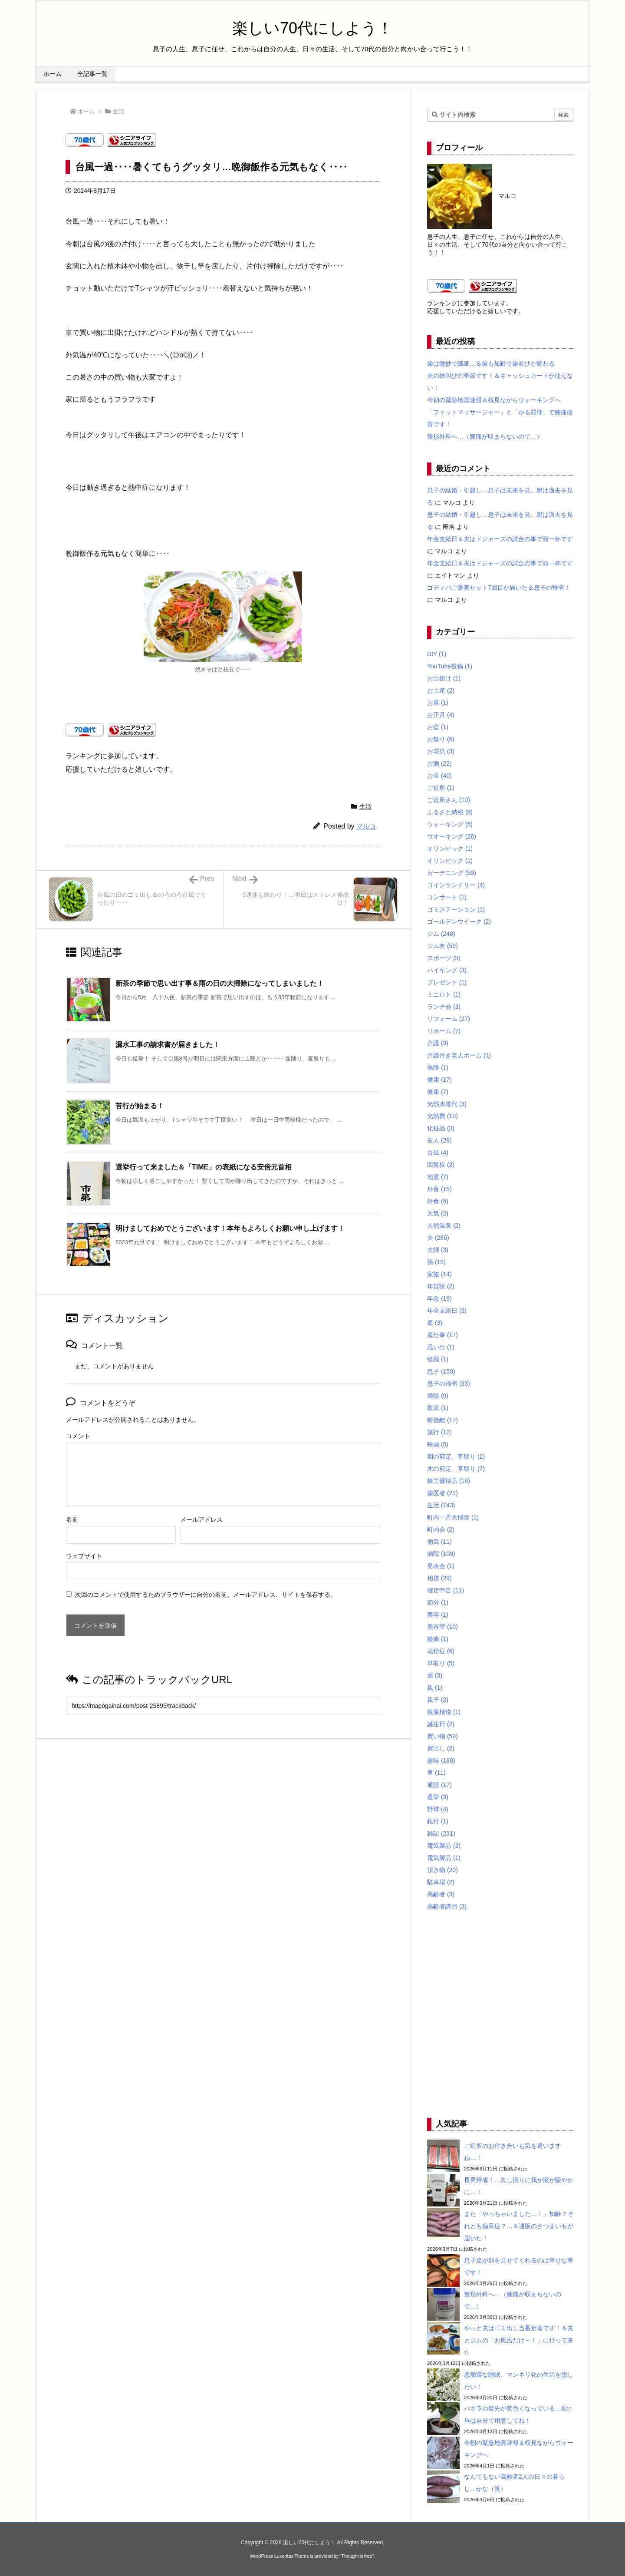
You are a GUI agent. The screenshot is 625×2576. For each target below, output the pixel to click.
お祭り (440, 739)
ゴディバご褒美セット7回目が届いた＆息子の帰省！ (498, 587)
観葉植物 (444, 1711)
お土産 (440, 690)
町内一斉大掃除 (453, 1517)
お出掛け (444, 678)
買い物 (442, 1736)
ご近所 (440, 787)
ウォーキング (450, 824)
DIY (436, 654)
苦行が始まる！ (139, 1106)
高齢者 (440, 1894)
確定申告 (445, 1590)
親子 (437, 1699)
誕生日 (440, 1724)
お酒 (439, 763)
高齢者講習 (447, 1906)
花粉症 (440, 1651)
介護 (437, 1043)
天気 (437, 1213)
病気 (439, 1541)
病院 (441, 1553)
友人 (439, 1140)
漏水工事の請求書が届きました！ (167, 1044)
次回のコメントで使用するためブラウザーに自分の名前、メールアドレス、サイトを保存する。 (205, 1594)
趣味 (441, 1760)
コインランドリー (456, 885)
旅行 (439, 1432)
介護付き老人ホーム (459, 1055)
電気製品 (444, 1845)
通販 (439, 1784)
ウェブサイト (84, 1555)
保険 (437, 1067)
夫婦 (437, 1249)
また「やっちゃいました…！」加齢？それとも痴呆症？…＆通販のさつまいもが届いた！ (518, 2226)
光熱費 (442, 1116)
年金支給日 (447, 1310)
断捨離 (442, 1420)
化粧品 (440, 1128)
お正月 (440, 714)
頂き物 (442, 1869)
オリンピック (450, 848)
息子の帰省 (448, 1383)
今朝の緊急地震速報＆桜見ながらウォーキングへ (494, 399)
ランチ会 (444, 1006)
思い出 (440, 1347)
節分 (437, 1602)
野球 (437, 1809)
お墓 (437, 702)
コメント (78, 1436)
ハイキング (447, 970)
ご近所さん (448, 799)
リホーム (444, 1030)
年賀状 (440, 1286)
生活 (118, 111)
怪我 (437, 1359)
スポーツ (444, 957)
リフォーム (448, 1018)
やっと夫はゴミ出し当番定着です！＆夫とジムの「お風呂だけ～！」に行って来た (518, 2340)
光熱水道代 (447, 1103)
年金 (439, 1298)
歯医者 (442, 1492)
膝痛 (437, 1638)
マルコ (366, 826)
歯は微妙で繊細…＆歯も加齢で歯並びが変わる (491, 363)
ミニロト (444, 994)
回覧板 (440, 1164)
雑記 (441, 1833)
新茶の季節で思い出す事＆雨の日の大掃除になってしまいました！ (219, 983)
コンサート (447, 897)
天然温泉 (444, 1225)
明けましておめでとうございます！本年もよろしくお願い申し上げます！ (230, 1228)
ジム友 (442, 945)
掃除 (437, 1395)
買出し (440, 1748)
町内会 (440, 1529)
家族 (439, 1274)
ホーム (86, 111)
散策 (437, 1407)
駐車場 (440, 1882)
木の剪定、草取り (456, 1468)
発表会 (440, 1565)
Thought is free (356, 2556)
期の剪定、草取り (456, 1456)
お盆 (437, 726)
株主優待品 (448, 1480)
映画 (437, 1444)
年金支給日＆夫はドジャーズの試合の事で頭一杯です (500, 538)
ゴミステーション (456, 909)
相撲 (439, 1578)
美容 (437, 1614)
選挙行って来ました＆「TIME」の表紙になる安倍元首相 (203, 1167)
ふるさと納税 (450, 812)
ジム (441, 933)
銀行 (437, 1821)
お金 (439, 775)
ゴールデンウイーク (459, 921)
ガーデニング (451, 872)
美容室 (442, 1626)
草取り (440, 1663)
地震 (437, 1176)
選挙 (437, 1796)
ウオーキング (451, 836)
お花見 (440, 751)
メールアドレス (201, 1519)
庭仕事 (442, 1334)
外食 (439, 1189)
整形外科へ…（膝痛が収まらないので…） (485, 436)
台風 (437, 1152)
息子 (441, 1371)
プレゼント (447, 982)
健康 (439, 1079)
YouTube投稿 (449, 666)
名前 (72, 1519)
